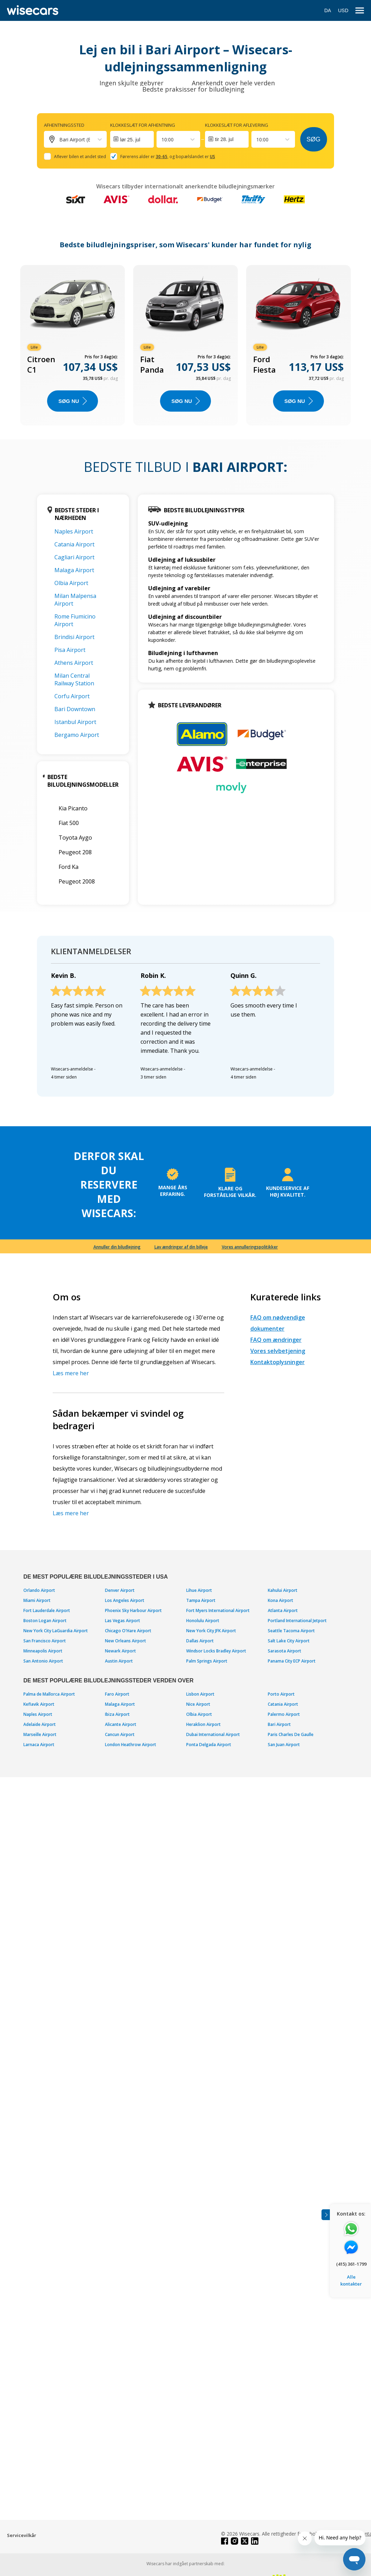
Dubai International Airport (213, 1734)
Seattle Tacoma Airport (291, 1631)
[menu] (359, 10)
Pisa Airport (69, 650)
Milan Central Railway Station (74, 679)
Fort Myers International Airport (218, 1610)
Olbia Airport (71, 583)
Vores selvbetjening (277, 1351)
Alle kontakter (351, 2280)
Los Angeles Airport (124, 1600)
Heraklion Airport (203, 1724)
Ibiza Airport (117, 1714)
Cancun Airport (120, 1734)
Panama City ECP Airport (292, 1661)
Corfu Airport (72, 696)
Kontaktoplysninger (277, 1362)
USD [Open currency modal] (343, 10)
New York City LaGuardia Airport (55, 1631)
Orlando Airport (39, 1590)
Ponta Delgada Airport (208, 1745)
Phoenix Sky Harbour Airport (133, 1610)
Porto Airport (281, 1694)
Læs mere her (71, 1373)
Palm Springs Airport (206, 1661)
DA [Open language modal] (327, 10)
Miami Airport (37, 1600)
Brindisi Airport (74, 637)
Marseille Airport (39, 1734)
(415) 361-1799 (351, 2264)
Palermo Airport (284, 1714)
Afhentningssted (64, 125)
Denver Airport (120, 1590)
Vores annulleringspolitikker (250, 1247)
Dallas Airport (200, 1641)
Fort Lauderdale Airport (46, 1610)
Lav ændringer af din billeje (181, 1247)
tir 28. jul (224, 139)
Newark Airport (120, 1651)
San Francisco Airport (44, 1641)
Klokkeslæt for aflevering (236, 125)
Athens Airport (73, 663)
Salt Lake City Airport (289, 1641)
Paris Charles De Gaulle (290, 1734)
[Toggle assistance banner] (325, 2214)
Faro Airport (117, 1694)
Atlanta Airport (283, 1610)
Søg (313, 139)
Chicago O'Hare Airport (128, 1631)
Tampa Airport (200, 1600)
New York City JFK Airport (211, 1631)
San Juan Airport (284, 1745)
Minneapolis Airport (42, 1651)
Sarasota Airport (284, 1651)
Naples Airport (73, 531)
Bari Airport (279, 1724)
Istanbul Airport (75, 722)
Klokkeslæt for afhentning (142, 125)
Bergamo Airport (76, 735)
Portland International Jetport (297, 1621)
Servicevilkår (21, 2535)
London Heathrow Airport (130, 1745)
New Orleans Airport (125, 1641)
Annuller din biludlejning (117, 1247)
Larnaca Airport (38, 1745)
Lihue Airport (199, 1590)
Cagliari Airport (74, 557)
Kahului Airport (282, 1590)
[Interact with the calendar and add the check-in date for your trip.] (132, 139)
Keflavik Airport (38, 1704)
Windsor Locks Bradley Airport (216, 1651)
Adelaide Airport (39, 1724)
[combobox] (162, 139)
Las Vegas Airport (122, 1621)
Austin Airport (119, 1661)
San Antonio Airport (43, 1661)
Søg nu (72, 401)
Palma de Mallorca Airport (49, 1694)
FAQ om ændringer (276, 1340)
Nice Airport (198, 1704)
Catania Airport (74, 544)
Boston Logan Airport (45, 1621)
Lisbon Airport (200, 1694)
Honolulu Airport (202, 1621)
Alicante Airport (120, 1724)
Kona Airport (280, 1600)
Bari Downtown (74, 709)
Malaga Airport (74, 570)
